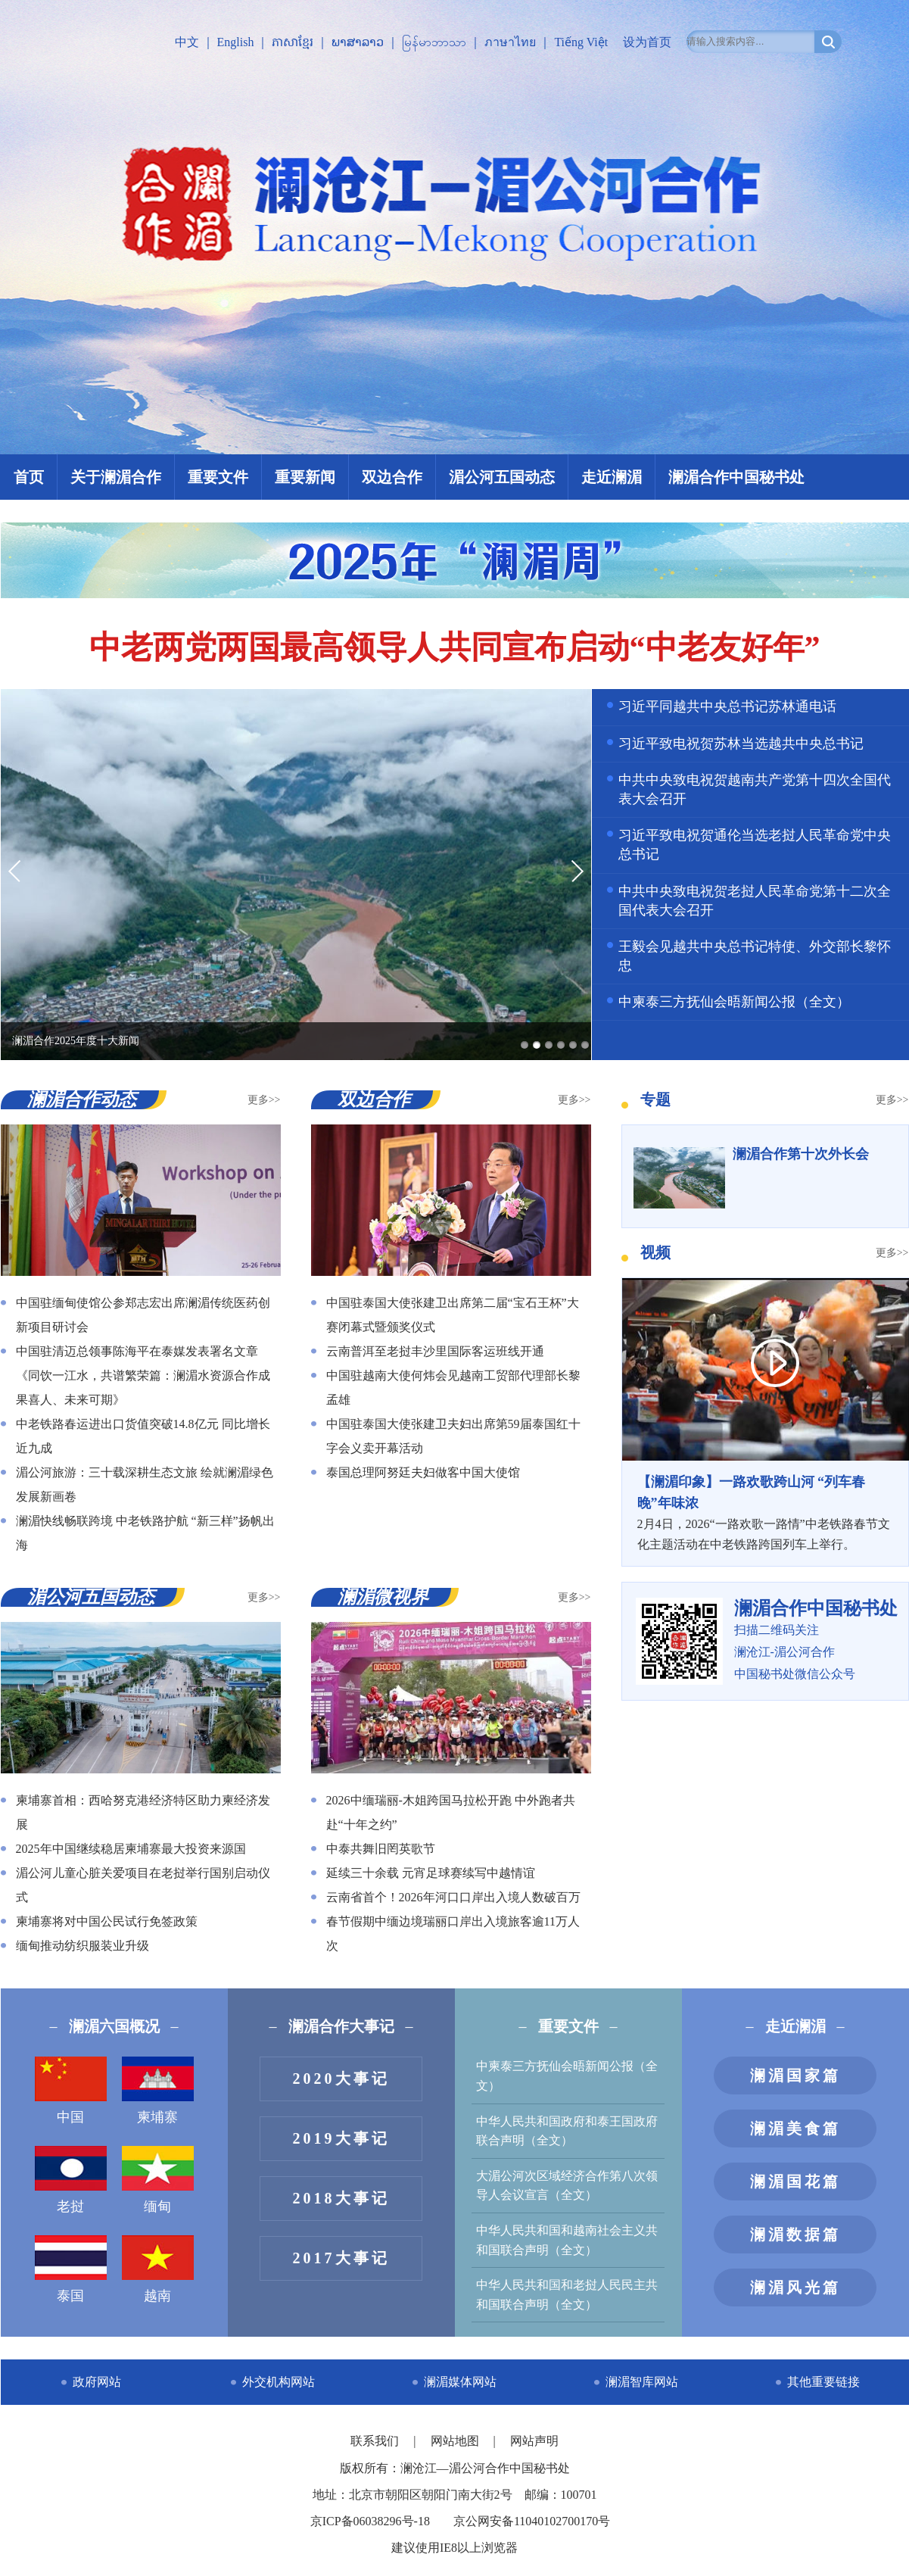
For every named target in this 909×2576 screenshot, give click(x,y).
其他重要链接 (823, 2381)
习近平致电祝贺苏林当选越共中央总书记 (741, 743)
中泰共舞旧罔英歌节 (380, 1848)
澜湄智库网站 (641, 2381)
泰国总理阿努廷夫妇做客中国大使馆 (423, 1472)
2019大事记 (341, 2138)
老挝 (71, 2180)
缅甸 (158, 2180)
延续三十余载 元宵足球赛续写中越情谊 (430, 1873)
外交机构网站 (278, 2381)
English (235, 42)
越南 (158, 2269)
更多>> (264, 1100)
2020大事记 (341, 2078)
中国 (71, 2091)
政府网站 (97, 2381)
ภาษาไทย (510, 42)
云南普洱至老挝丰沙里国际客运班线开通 (435, 1351)
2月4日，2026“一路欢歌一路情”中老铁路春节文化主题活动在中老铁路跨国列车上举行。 (765, 1511)
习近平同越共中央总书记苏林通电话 (727, 706)
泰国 (71, 2269)
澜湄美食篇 (795, 2128)
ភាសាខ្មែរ (292, 42)
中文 (187, 42)
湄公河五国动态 (502, 477)
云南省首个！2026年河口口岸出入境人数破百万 (453, 1897)
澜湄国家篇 (795, 2075)
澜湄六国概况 (114, 2026)
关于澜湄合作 (115, 477)
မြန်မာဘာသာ (434, 42)
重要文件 (218, 477)
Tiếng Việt (581, 42)
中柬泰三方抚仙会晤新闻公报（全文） (734, 1001)
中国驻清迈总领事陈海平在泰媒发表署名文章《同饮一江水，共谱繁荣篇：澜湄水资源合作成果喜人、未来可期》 (143, 1375)
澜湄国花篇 (795, 2181)
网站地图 (456, 2440)
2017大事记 (341, 2258)
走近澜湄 (611, 477)
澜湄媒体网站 (460, 2381)
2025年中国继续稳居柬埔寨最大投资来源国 (131, 1848)
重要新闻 (305, 477)
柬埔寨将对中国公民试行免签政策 (107, 1921)
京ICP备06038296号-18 (370, 2521)
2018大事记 (341, 2198)
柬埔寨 (158, 2091)
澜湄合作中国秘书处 (736, 477)
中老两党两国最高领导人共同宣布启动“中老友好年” (454, 647)
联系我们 (376, 2440)
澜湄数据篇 (795, 2234)
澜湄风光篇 (795, 2287)
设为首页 (647, 42)
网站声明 (534, 2440)
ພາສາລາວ (358, 42)
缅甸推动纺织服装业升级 (82, 1945)
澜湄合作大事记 (341, 2026)
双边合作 (392, 477)
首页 (29, 477)
